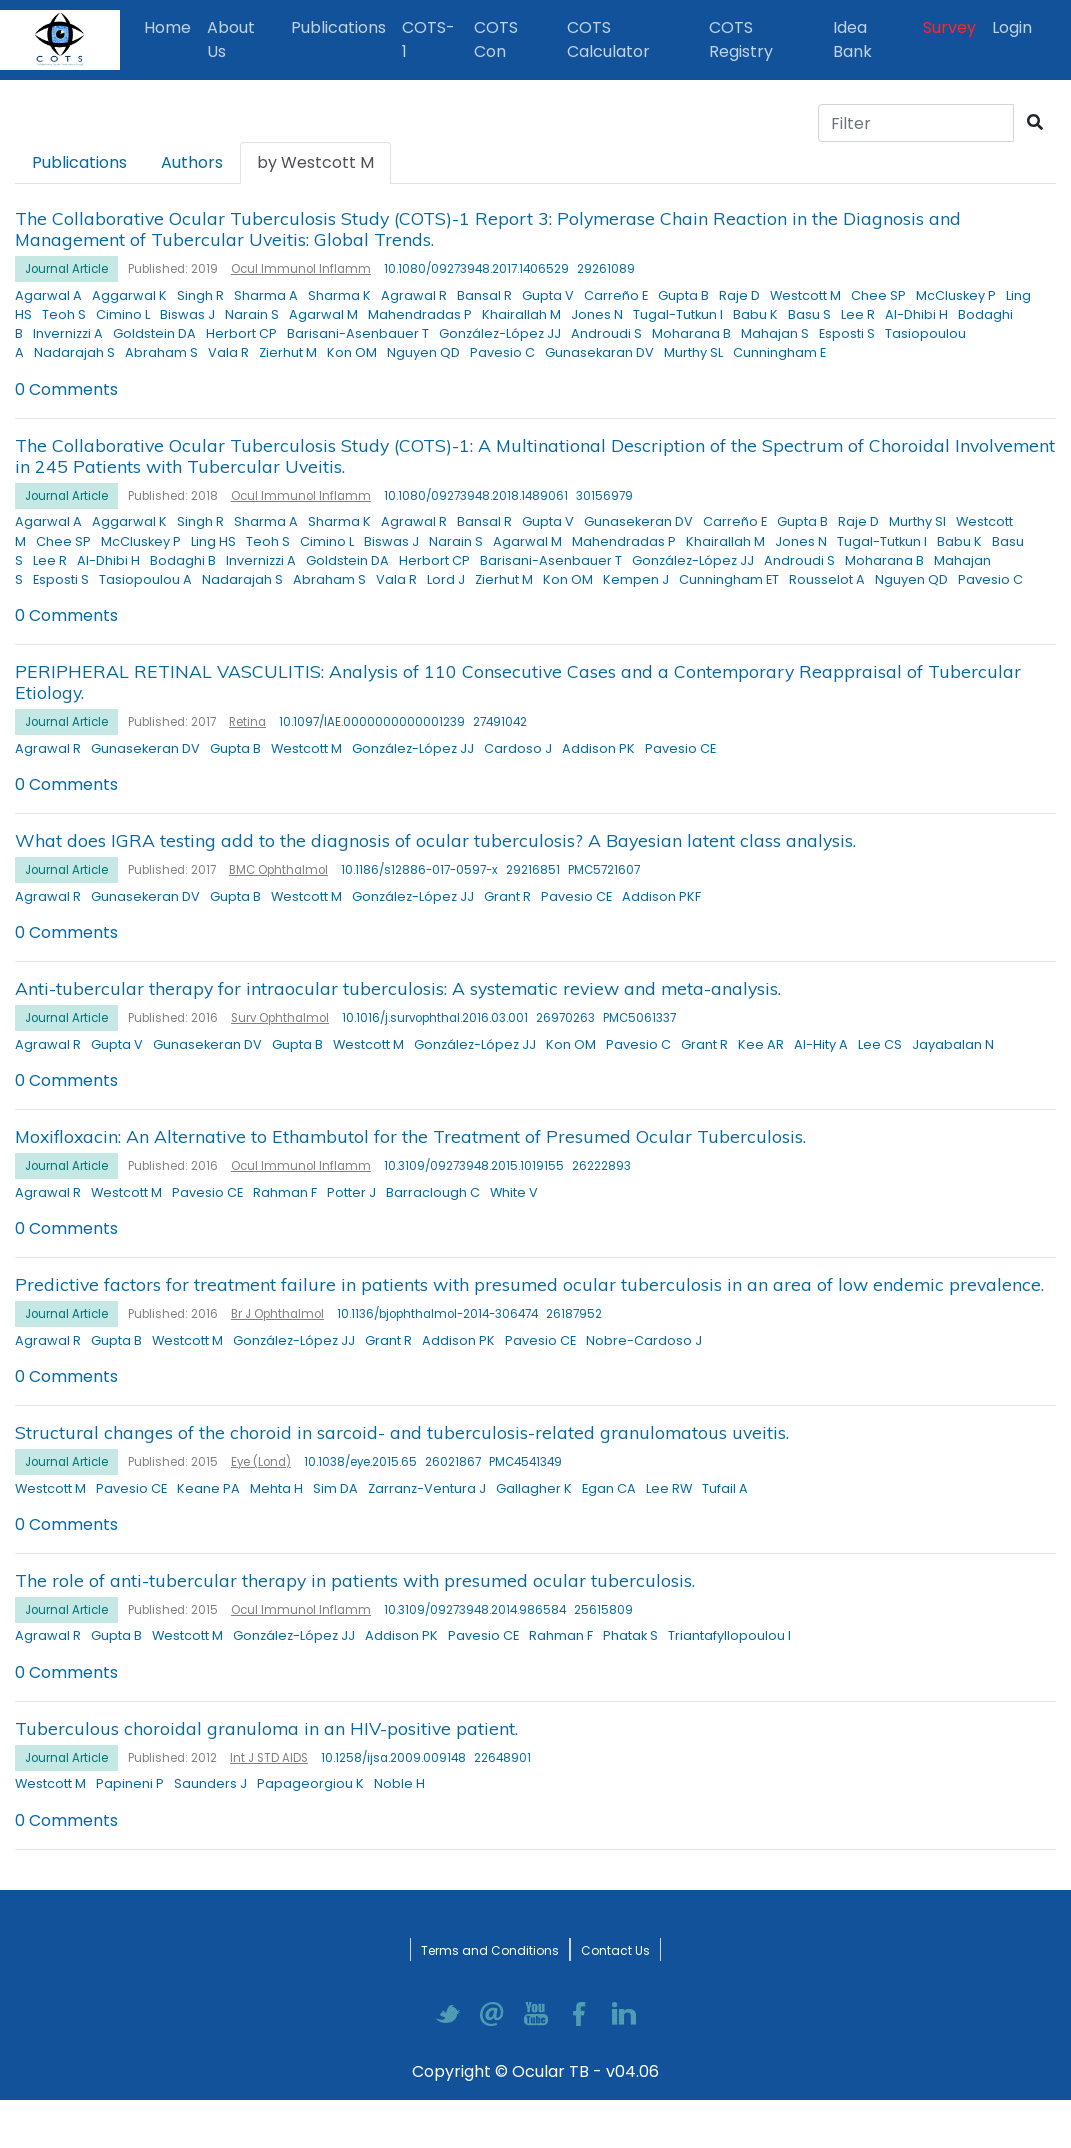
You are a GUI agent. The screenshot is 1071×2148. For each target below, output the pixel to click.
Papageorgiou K (310, 1783)
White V (514, 1192)
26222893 (601, 1166)
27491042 (500, 722)
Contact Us (615, 1950)
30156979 (604, 496)
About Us (231, 39)
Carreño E (616, 295)
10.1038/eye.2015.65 (360, 1462)
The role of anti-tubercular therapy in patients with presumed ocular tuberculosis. (355, 1580)
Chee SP (878, 295)
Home (171, 27)
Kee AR (761, 1044)
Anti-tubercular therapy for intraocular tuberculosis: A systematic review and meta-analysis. (398, 988)
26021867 (453, 1462)
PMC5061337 (639, 1018)
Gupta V (548, 295)
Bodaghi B (183, 560)
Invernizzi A (68, 333)
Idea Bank (852, 39)
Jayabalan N (953, 1044)
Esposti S (847, 333)
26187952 (574, 1314)
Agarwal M (323, 314)
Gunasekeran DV (638, 521)
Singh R (200, 295)
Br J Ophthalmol (277, 1314)
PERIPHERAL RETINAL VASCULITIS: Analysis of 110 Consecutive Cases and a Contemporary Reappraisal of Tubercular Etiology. (518, 681)
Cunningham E (779, 352)
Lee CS (880, 1044)
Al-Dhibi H (916, 314)
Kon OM (352, 352)
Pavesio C (502, 352)
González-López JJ (500, 333)
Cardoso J (518, 748)
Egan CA (609, 1488)
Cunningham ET (729, 579)
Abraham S (161, 352)
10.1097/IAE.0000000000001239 (372, 722)
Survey (949, 27)
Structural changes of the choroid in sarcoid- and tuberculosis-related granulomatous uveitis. (402, 1432)
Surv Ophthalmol (280, 1018)
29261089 (606, 269)
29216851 (533, 870)
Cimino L (123, 314)
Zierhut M (288, 352)
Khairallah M (521, 314)
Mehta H (276, 1488)
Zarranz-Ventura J (427, 1488)
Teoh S (64, 314)
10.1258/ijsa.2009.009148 (393, 1758)
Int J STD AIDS (269, 1758)
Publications (342, 27)
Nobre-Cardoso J (644, 1340)
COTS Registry (741, 39)
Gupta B (683, 295)
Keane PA (208, 1488)
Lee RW (669, 1488)
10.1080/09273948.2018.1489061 (476, 496)
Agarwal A (48, 295)
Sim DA (335, 1488)
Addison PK (598, 748)
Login (1016, 27)
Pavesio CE (680, 748)
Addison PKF (661, 896)
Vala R (228, 352)
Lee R (858, 314)
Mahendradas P (420, 314)
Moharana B (691, 333)
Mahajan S (775, 333)
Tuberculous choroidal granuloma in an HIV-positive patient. (266, 1728)
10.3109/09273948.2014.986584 (475, 1610)
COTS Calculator (608, 39)
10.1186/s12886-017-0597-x (419, 870)
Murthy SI (917, 521)
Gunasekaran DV (599, 352)
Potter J (351, 1192)
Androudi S (606, 333)
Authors (192, 162)
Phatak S (630, 1635)
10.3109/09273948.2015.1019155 (474, 1166)
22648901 (502, 1758)
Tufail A (725, 1488)
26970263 (565, 1018)
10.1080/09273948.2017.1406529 (476, 269)
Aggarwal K (129, 295)
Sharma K (339, 295)
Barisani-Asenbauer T (358, 333)
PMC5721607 (604, 870)
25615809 (603, 1610)
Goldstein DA (154, 333)
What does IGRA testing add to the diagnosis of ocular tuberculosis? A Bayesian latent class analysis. (435, 840)
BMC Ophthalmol (278, 870)
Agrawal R (414, 295)
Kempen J (636, 579)
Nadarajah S (74, 352)
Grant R (507, 896)
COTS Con (496, 39)
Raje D (739, 295)
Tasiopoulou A (145, 579)
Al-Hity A (821, 1044)
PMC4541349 (525, 1462)
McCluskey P (956, 295)
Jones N (597, 314)
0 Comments (66, 389)
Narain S (252, 314)
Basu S (809, 314)
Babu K (755, 314)
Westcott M (805, 295)
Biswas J (187, 314)
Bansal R (484, 295)
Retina (247, 722)
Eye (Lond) (261, 1462)
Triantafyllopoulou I (729, 1635)
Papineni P (130, 1783)
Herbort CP (241, 333)
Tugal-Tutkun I (678, 314)
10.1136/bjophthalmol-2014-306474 (437, 1314)
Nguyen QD (423, 352)
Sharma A (266, 295)
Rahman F (285, 1192)
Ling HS (213, 541)
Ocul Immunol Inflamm (301, 269)
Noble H (399, 1783)
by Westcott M (315, 162)
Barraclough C (433, 1192)
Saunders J (210, 1783)
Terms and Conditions (490, 1950)
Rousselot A (827, 579)
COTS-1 (428, 39)
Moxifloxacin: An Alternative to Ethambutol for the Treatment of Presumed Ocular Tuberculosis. (410, 1136)
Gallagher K (534, 1488)
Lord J (446, 579)
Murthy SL (693, 352)
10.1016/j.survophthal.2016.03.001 (435, 1018)
